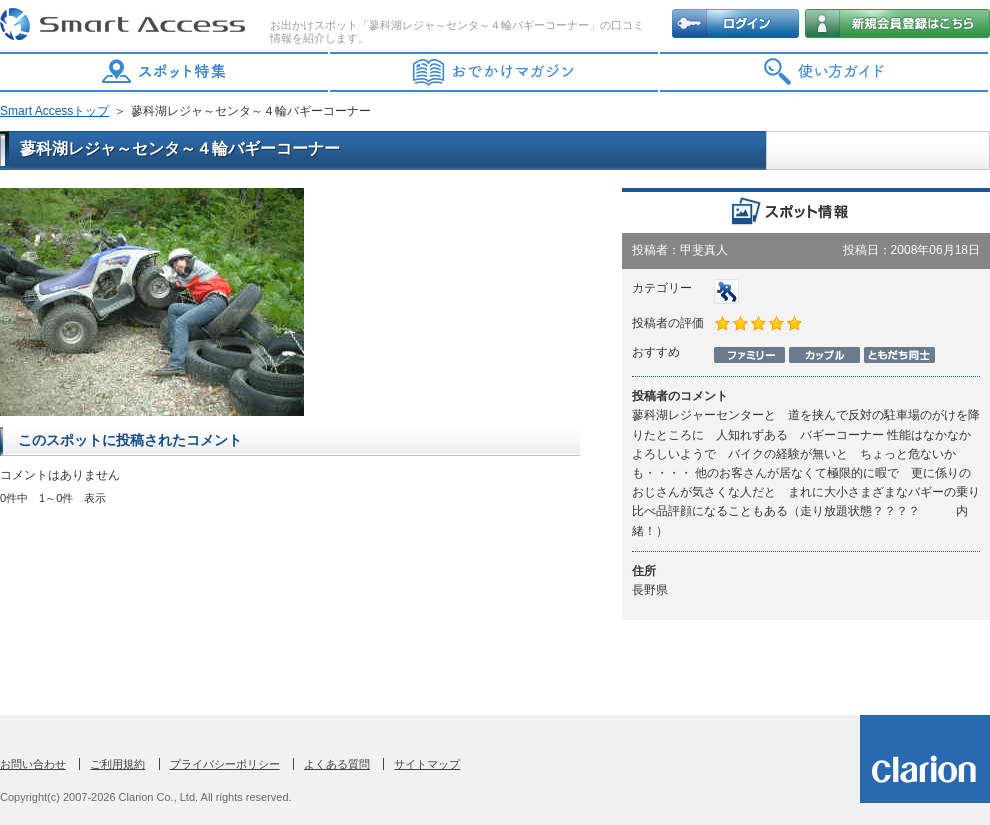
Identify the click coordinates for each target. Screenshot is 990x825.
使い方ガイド (825, 72)
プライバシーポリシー (225, 764)
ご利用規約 (117, 764)
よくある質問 (337, 764)
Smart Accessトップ (54, 111)
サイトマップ (427, 764)
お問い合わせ (33, 764)
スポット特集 (165, 72)
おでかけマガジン (495, 72)
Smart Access (125, 25)
